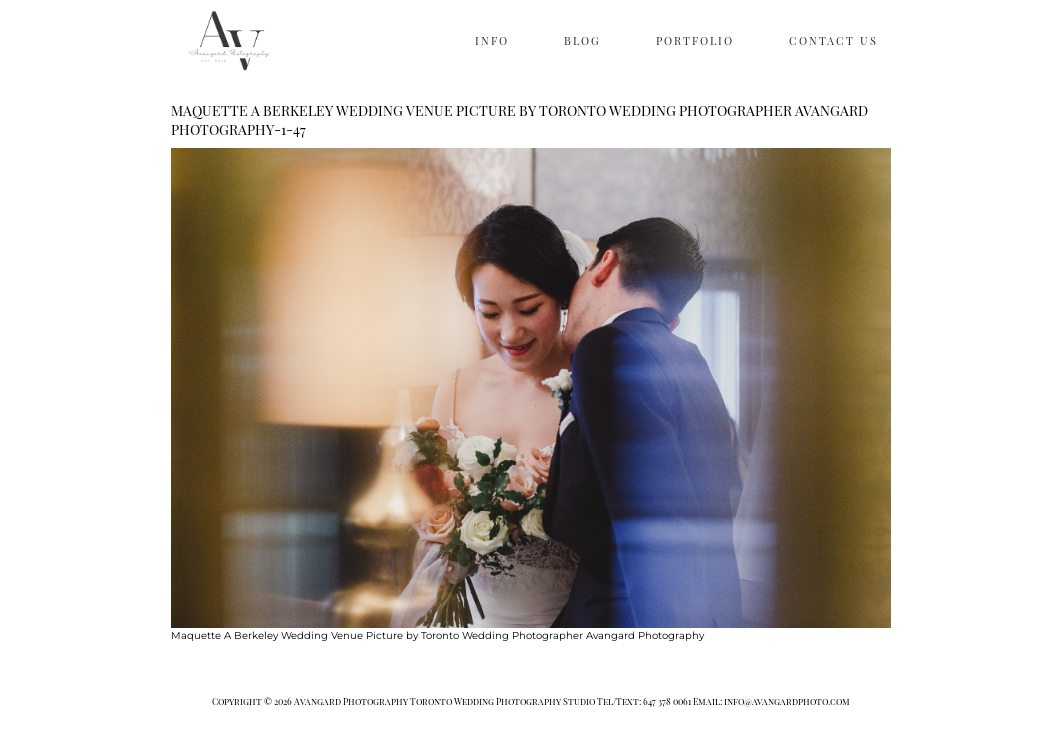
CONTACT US (833, 40)
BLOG (582, 40)
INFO (492, 40)
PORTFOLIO (695, 40)
